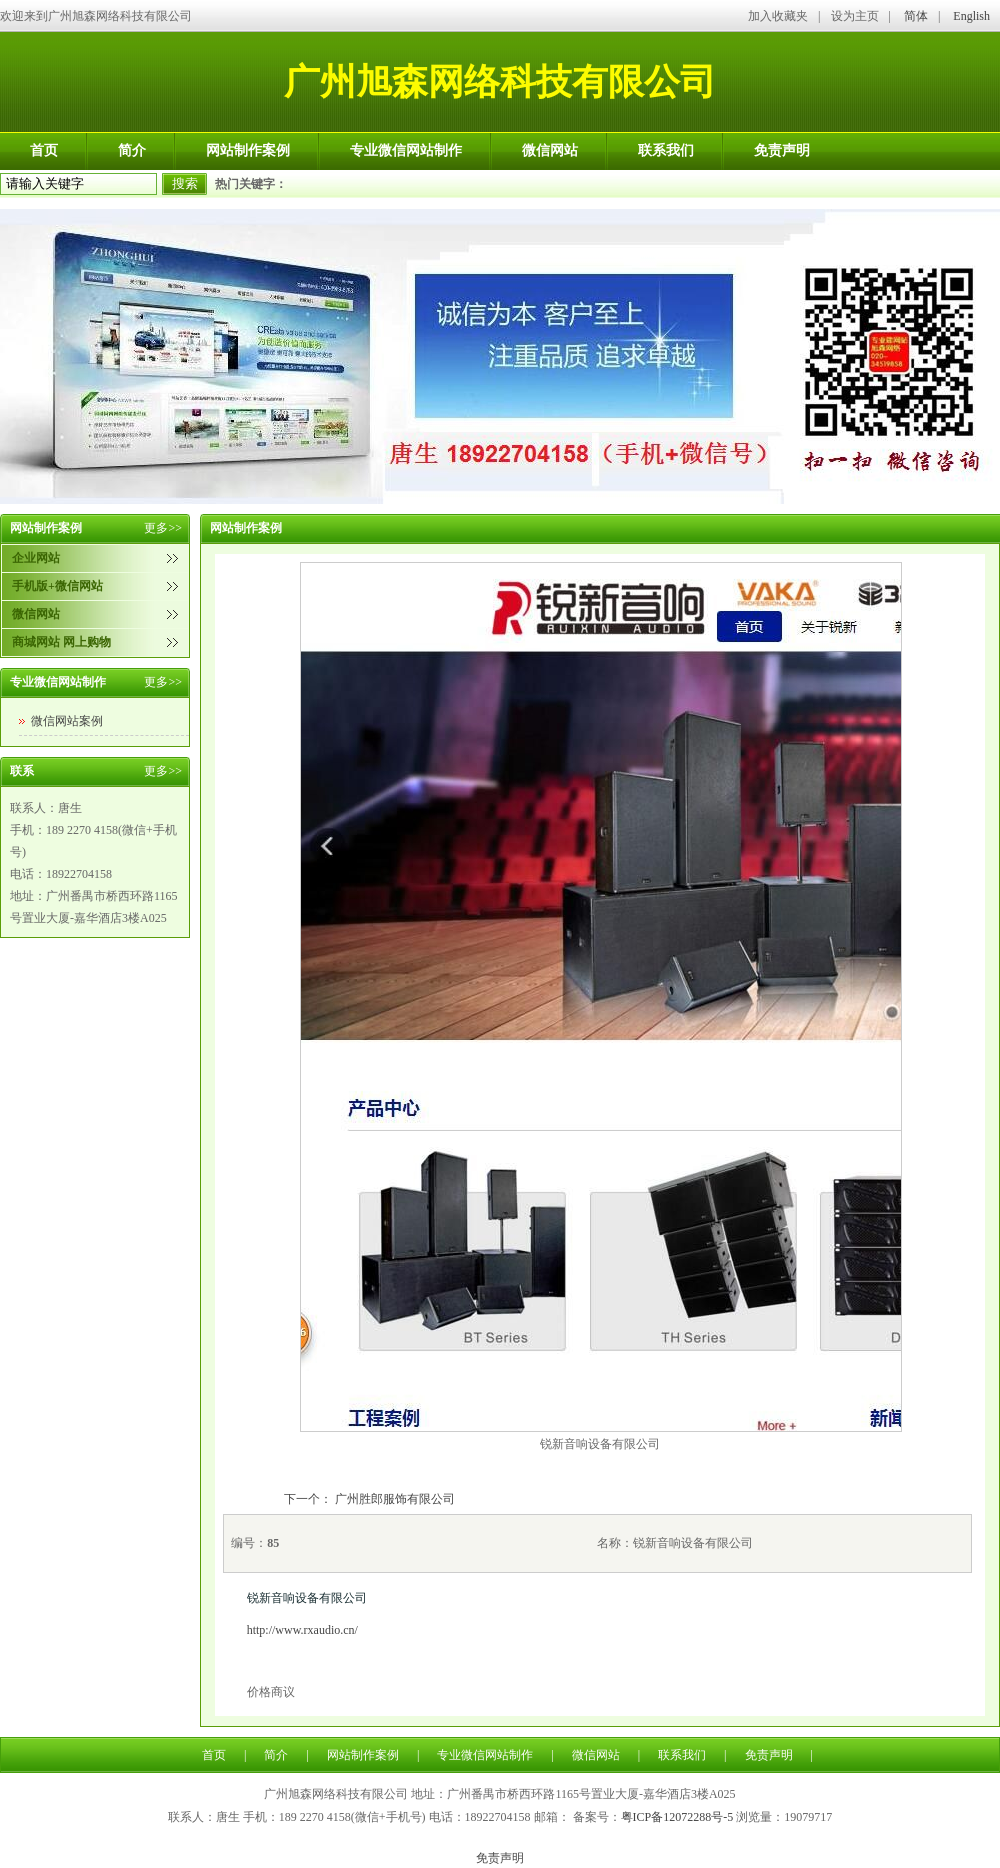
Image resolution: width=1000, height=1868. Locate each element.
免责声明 (782, 150)
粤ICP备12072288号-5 (677, 1817)
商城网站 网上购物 (61, 642)
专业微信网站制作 (406, 150)
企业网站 (36, 558)
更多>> (163, 528)
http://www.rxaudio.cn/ (302, 1630)
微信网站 (550, 150)
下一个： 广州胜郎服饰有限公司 (369, 1499)
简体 (916, 16)
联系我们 (666, 150)
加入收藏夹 (778, 16)
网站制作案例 (248, 150)
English (971, 16)
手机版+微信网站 (57, 586)
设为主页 (855, 16)
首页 (44, 150)
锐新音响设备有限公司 (307, 1598)
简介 (132, 150)
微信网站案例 (67, 721)
